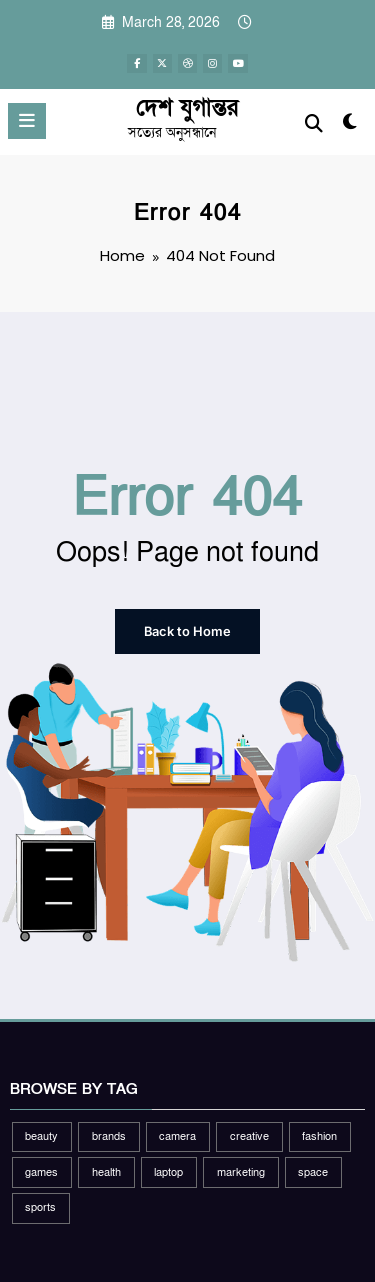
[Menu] (27, 121)
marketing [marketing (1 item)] (241, 1171)
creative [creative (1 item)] (249, 1135)
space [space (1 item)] (313, 1171)
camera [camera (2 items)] (177, 1135)
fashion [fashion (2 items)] (319, 1135)
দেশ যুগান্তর (187, 108)
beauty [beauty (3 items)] (41, 1135)
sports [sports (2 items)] (40, 1207)
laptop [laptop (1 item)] (168, 1171)
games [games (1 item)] (41, 1171)
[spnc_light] (350, 126)
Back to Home (188, 630)
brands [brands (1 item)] (109, 1135)
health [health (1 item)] (106, 1171)
